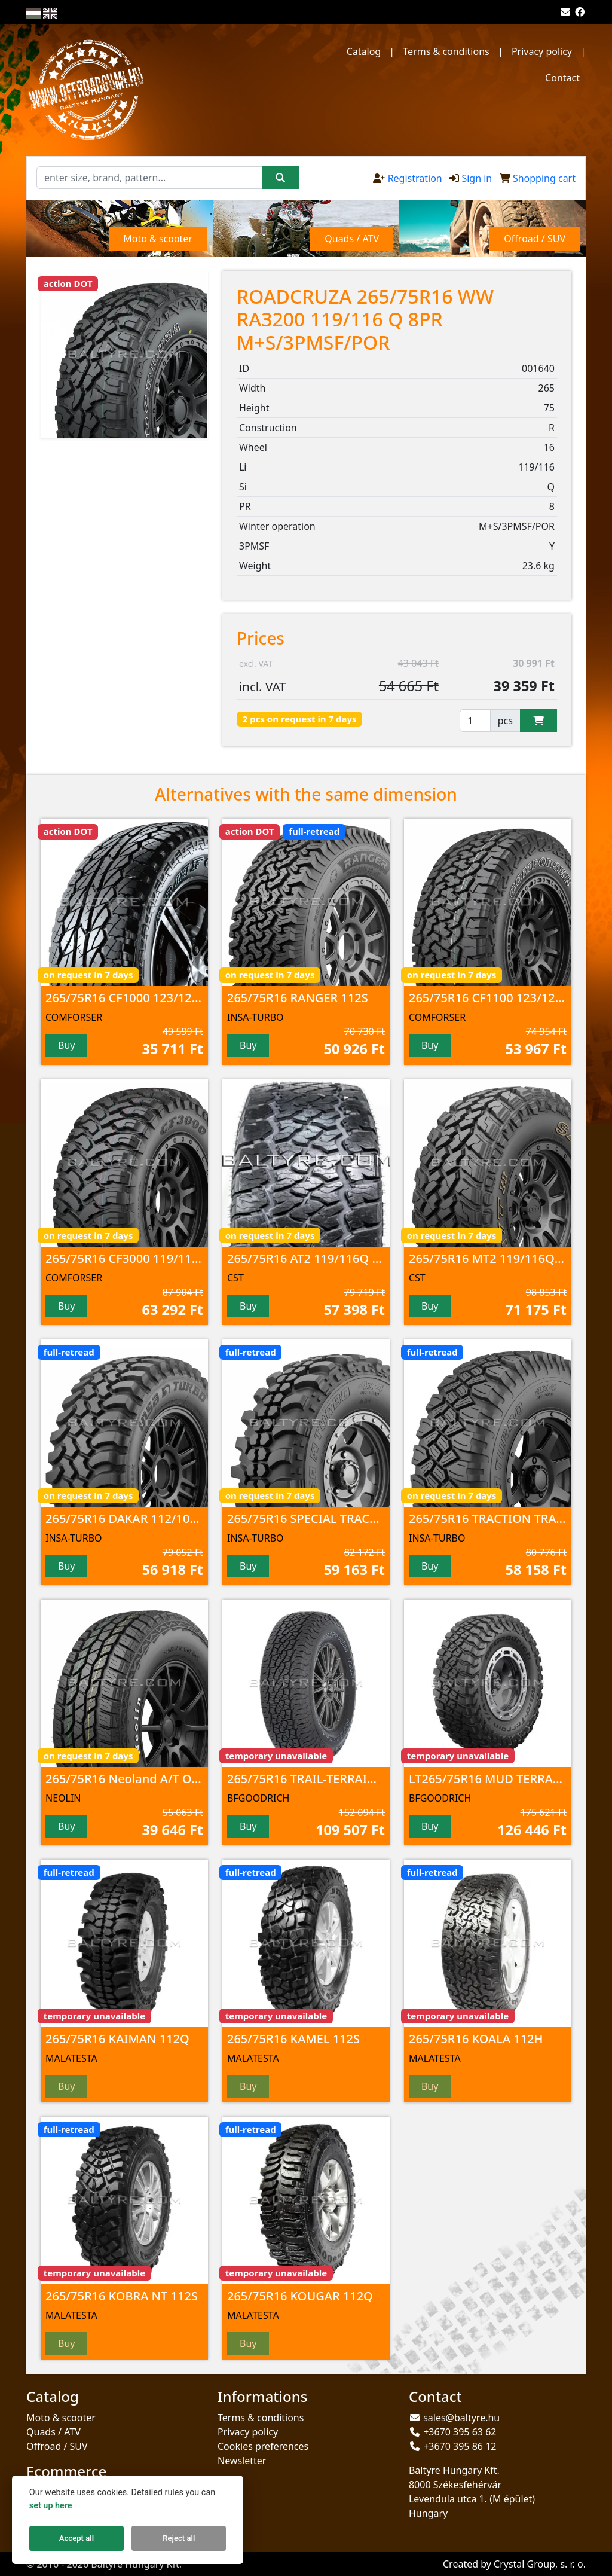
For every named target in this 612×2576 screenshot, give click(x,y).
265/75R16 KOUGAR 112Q (300, 2296)
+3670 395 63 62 (459, 2431)
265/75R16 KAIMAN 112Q (117, 2039)
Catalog (364, 51)
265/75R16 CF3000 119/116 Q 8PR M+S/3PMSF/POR (190, 1258)
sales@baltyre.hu (461, 2417)
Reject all (179, 2538)
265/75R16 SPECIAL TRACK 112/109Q (331, 1518)
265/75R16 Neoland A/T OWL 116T (142, 1779)
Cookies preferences (263, 2446)
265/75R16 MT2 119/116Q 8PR (494, 1258)
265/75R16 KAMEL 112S (293, 2039)
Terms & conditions (446, 51)
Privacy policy (542, 51)
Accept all (76, 2538)
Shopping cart (544, 178)
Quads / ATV (53, 2431)
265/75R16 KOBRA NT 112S (121, 2296)
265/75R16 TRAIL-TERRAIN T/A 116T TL (336, 1779)
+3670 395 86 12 (459, 2446)
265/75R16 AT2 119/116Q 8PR (310, 1258)
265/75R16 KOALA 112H (476, 2039)
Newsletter (242, 2460)
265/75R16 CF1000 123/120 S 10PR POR (156, 998)
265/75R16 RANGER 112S (297, 998)
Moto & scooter (61, 2417)
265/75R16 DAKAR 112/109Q (125, 1518)
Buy (66, 1045)
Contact (562, 77)
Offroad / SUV (57, 2446)
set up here (50, 2506)
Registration (415, 178)
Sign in (476, 178)
